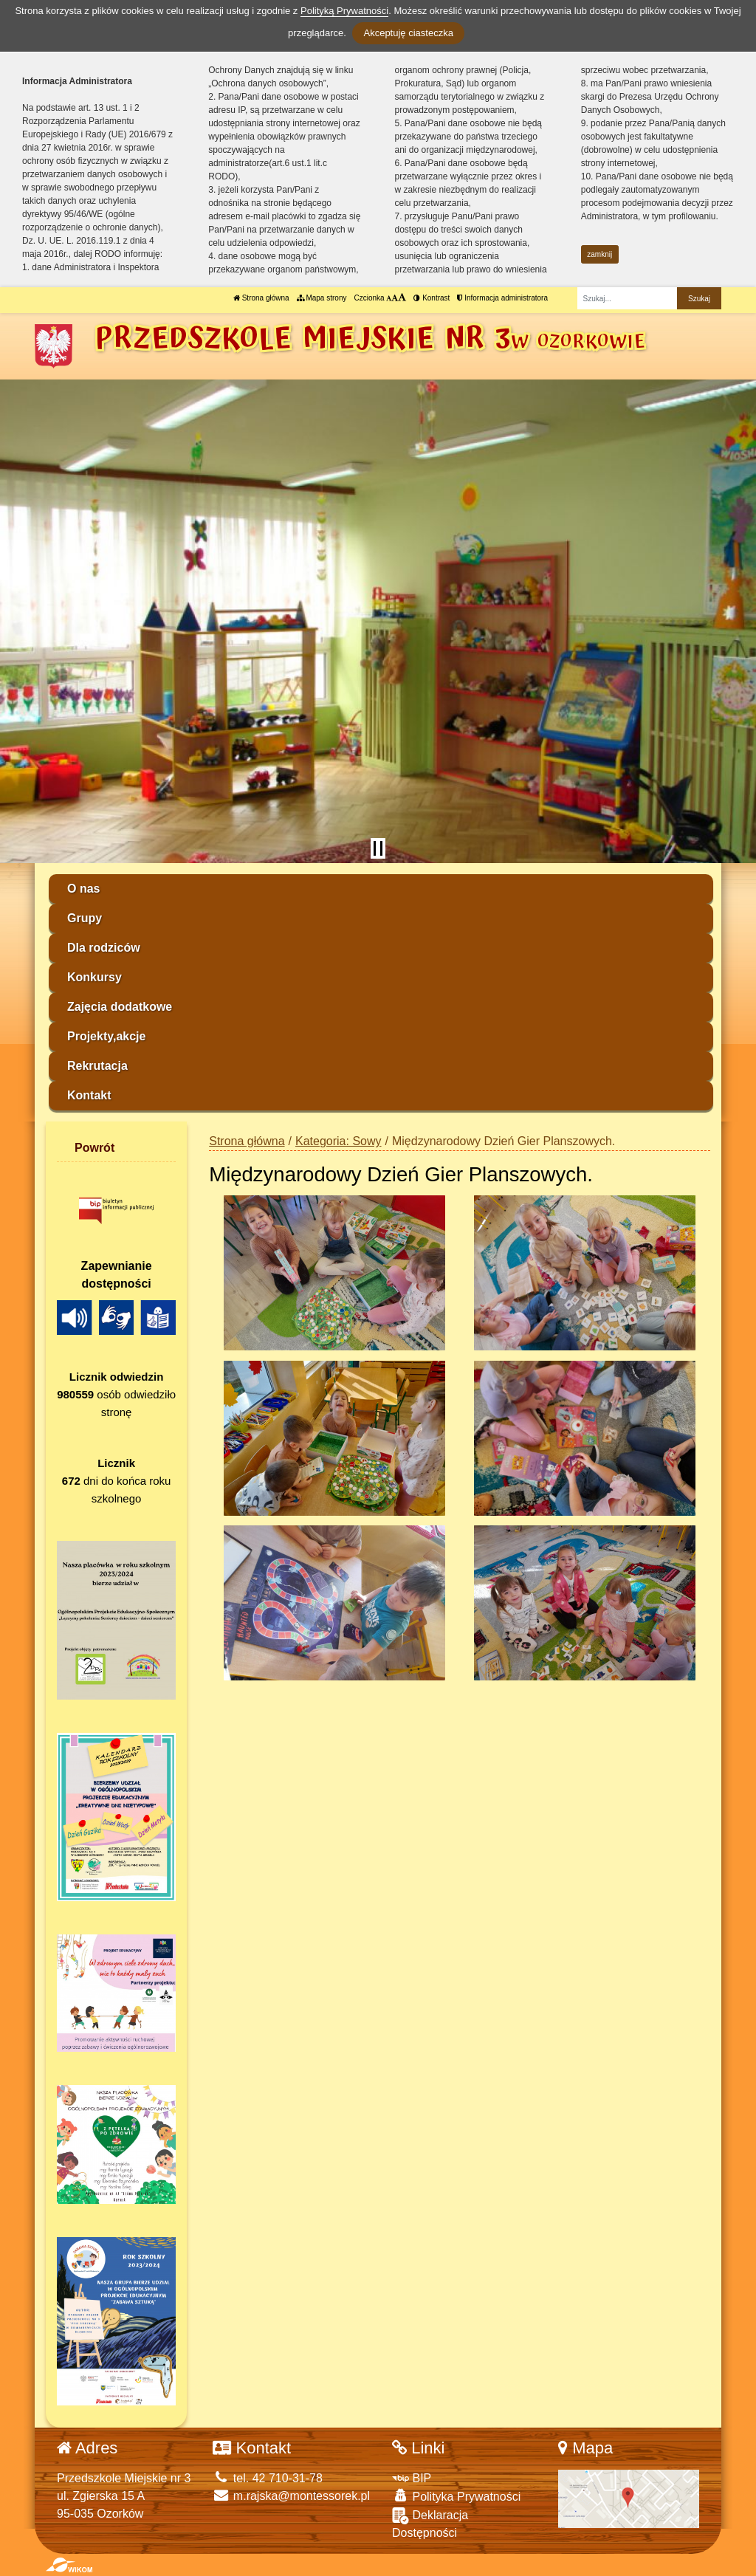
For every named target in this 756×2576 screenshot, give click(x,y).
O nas (83, 888)
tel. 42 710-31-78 (267, 2478)
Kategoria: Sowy (338, 1141)
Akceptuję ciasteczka (408, 32)
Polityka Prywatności (456, 2496)
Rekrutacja (97, 1065)
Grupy (84, 918)
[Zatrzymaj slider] (378, 848)
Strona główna (261, 298)
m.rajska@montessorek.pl (291, 2496)
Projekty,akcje (106, 1036)
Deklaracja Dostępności (430, 2523)
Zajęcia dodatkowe (119, 1006)
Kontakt (89, 1095)
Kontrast (431, 298)
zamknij (599, 254)
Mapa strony (322, 298)
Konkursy (94, 977)
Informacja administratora (502, 298)
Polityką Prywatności (344, 10)
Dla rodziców (103, 947)
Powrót (94, 1147)
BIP (411, 2478)
